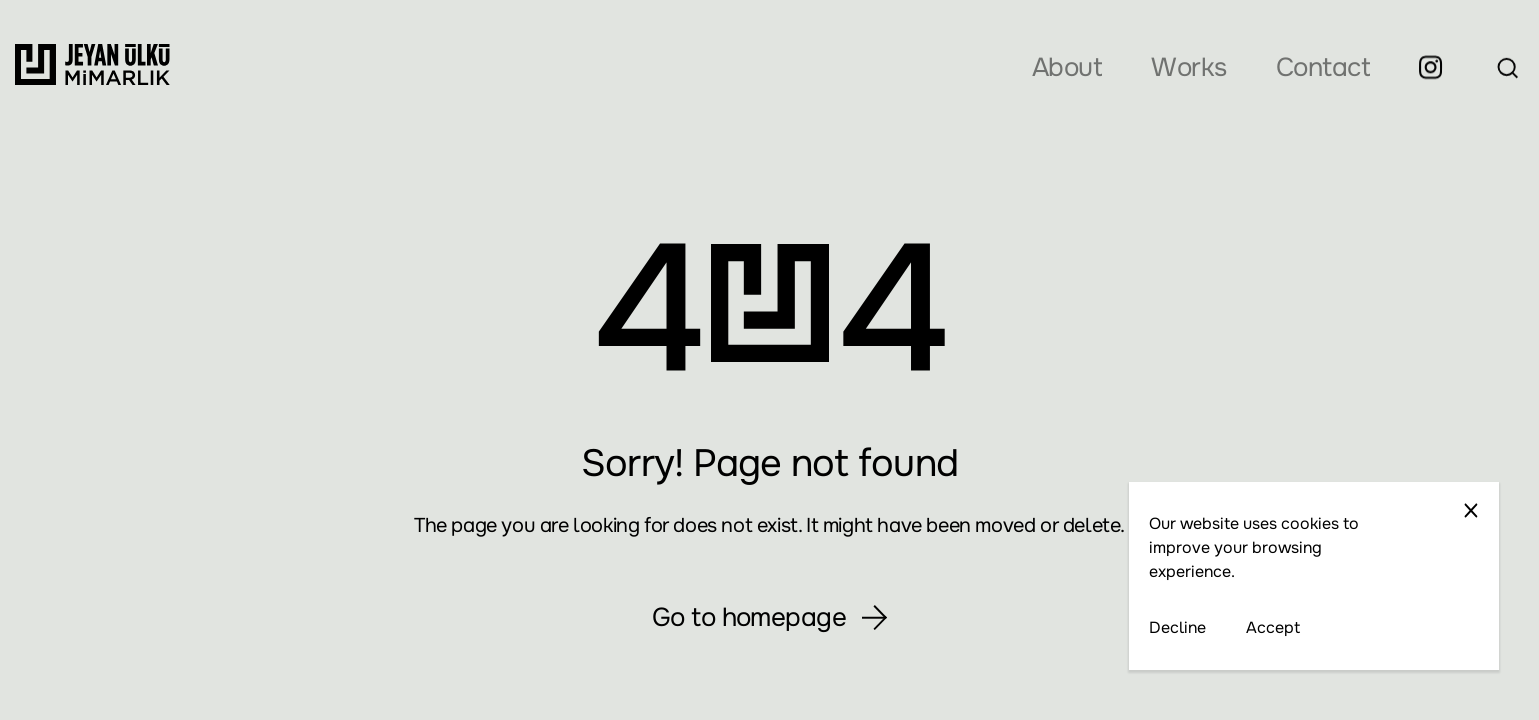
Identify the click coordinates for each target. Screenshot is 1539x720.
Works (1188, 67)
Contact (1323, 67)
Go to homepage (770, 618)
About (1067, 67)
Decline (1177, 628)
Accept (1273, 628)
